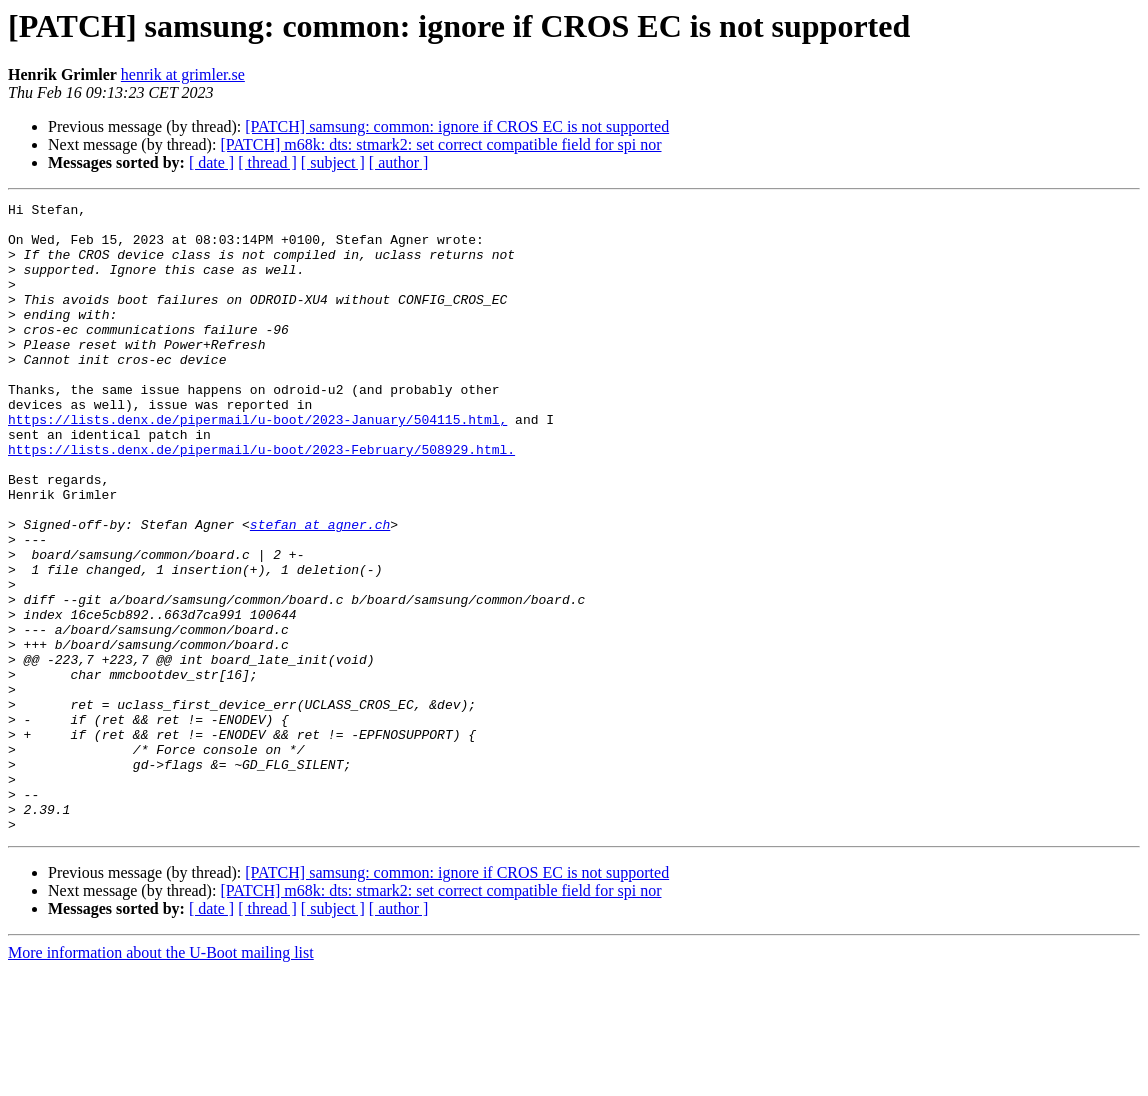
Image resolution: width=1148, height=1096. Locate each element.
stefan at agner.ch (320, 590)
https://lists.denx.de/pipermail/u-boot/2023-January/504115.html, (257, 464)
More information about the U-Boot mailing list (161, 1078)
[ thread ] (267, 162)
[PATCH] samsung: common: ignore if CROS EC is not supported (457, 126)
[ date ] (211, 162)
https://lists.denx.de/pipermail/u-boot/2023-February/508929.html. (261, 500)
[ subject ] (333, 162)
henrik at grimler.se (183, 74)
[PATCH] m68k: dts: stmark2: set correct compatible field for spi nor (440, 144)
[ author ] (399, 162)
